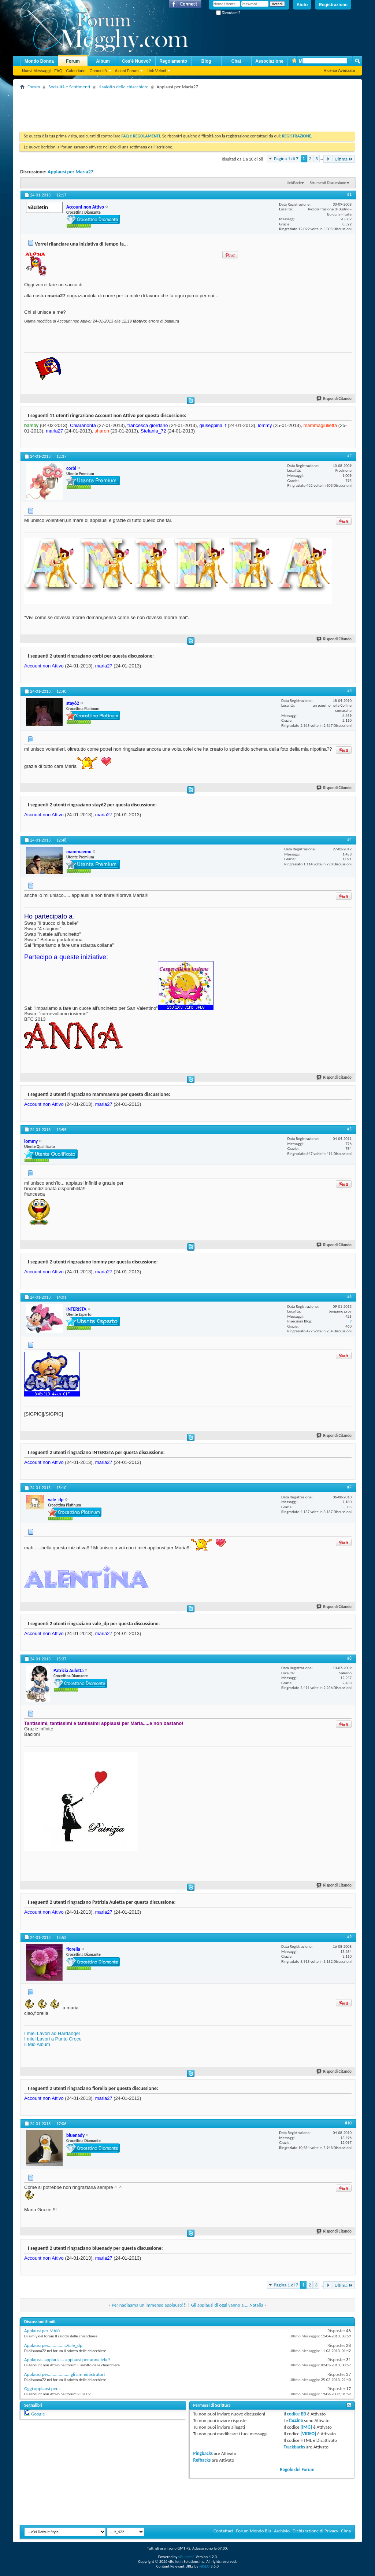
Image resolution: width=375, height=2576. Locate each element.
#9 (349, 1936)
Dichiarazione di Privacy (315, 2530)
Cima (346, 2530)
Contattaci (223, 2530)
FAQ (58, 71)
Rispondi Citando (334, 398)
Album (102, 61)
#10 (348, 2123)
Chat (236, 61)
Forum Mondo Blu (253, 2530)
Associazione (269, 61)
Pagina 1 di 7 (286, 158)
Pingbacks (203, 2453)
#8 (349, 1658)
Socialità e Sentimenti (69, 86)
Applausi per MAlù (42, 2330)
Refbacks (202, 2460)
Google (38, 2414)
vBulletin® (186, 2556)
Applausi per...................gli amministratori (64, 2374)
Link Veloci (156, 71)
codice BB (296, 2414)
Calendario (75, 71)
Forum (72, 61)
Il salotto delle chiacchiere (124, 86)
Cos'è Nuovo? (136, 61)
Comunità (98, 71)
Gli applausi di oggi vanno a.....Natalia (227, 2305)
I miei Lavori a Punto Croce (53, 2039)
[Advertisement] (153, 107)
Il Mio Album (37, 2044)
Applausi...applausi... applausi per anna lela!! (67, 2359)
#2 (349, 455)
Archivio (282, 2530)
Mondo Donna (39, 61)
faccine (296, 2420)
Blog (206, 61)
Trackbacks (294, 2447)
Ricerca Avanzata (339, 70)
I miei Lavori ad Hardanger (52, 2033)
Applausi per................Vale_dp (53, 2345)
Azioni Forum (127, 71)
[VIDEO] (308, 2433)
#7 (349, 1487)
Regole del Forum (297, 2469)
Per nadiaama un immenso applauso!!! (149, 2305)
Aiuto (302, 4)
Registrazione (333, 4)
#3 (349, 690)
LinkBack (294, 182)
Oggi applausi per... (42, 2388)
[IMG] (306, 2427)
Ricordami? (228, 13)
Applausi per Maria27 (70, 172)
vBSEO (204, 2566)
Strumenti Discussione (328, 182)
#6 (349, 1296)
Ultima (344, 159)
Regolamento (173, 61)
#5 (349, 1128)
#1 (349, 194)
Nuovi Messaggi (36, 71)
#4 (349, 839)
